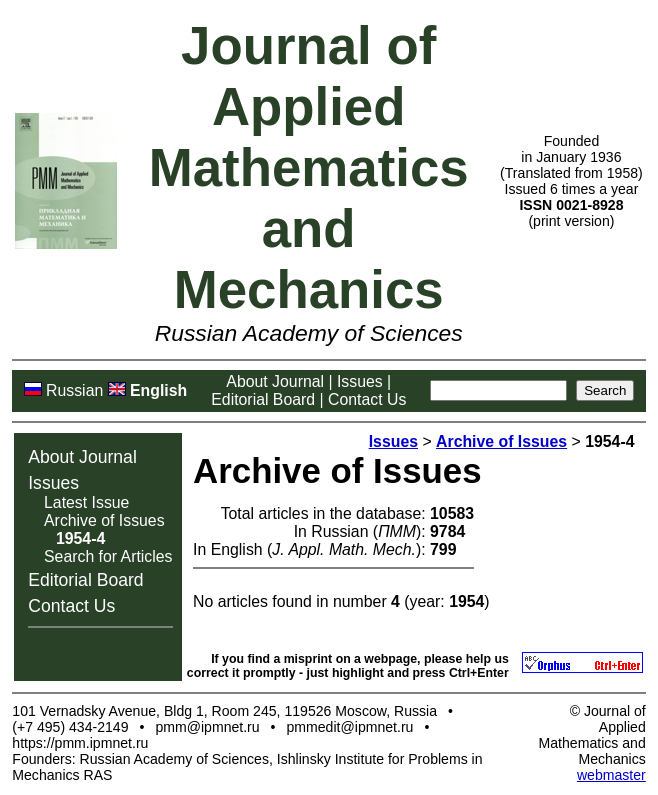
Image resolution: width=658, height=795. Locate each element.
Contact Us (367, 399)
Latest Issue (86, 502)
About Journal (275, 381)
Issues (360, 381)
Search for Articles (108, 556)
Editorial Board (263, 399)
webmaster (611, 775)
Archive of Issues (104, 520)
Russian (74, 390)
